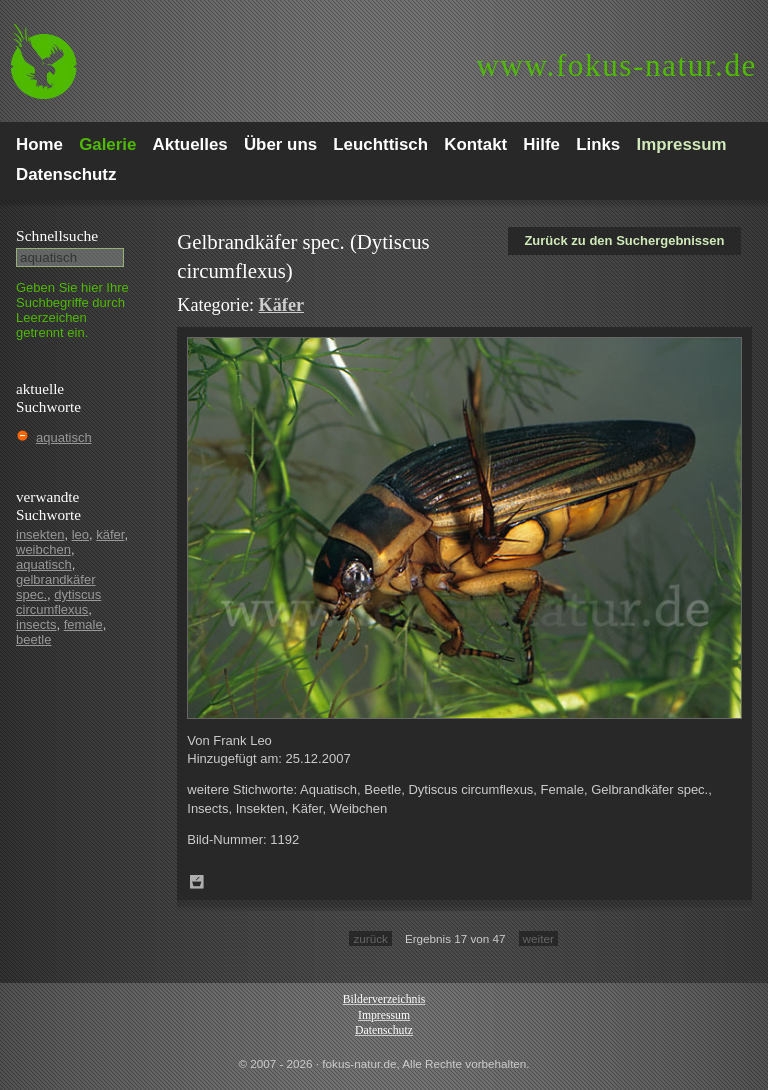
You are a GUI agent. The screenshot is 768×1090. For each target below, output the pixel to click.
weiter (538, 938)
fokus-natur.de (616, 65)
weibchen (43, 549)
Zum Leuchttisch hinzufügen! (197, 882)
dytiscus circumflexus (58, 602)
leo (80, 534)
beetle (33, 639)
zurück (370, 938)
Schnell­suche (57, 235)
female (83, 624)
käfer (110, 534)
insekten (40, 534)
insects (36, 624)
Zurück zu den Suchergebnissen (624, 240)
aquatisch (64, 437)
